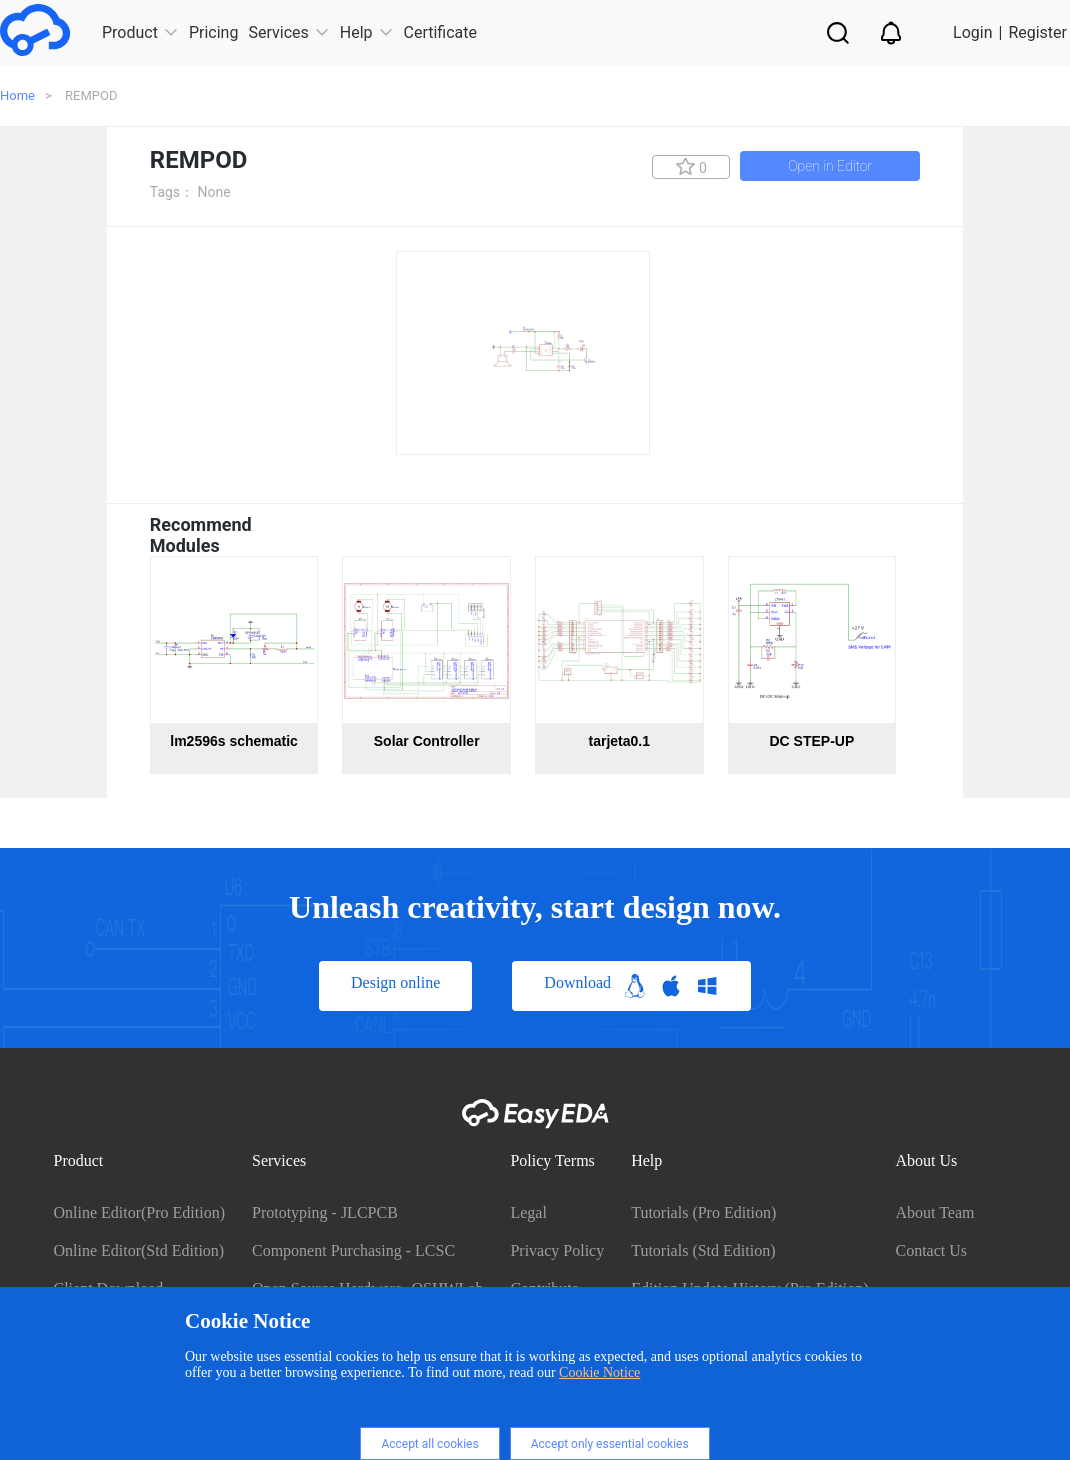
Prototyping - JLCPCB (325, 1212)
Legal (528, 1212)
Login (972, 32)
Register (1037, 32)
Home (17, 95)
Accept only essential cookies (610, 1444)
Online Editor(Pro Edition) (140, 1212)
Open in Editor (830, 166)
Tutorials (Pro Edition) (703, 1212)
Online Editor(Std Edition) (139, 1250)
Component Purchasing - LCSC (353, 1250)
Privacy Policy (557, 1250)
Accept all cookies (429, 1444)
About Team (934, 1212)
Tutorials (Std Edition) (703, 1250)
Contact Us (931, 1250)
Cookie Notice (599, 1372)
